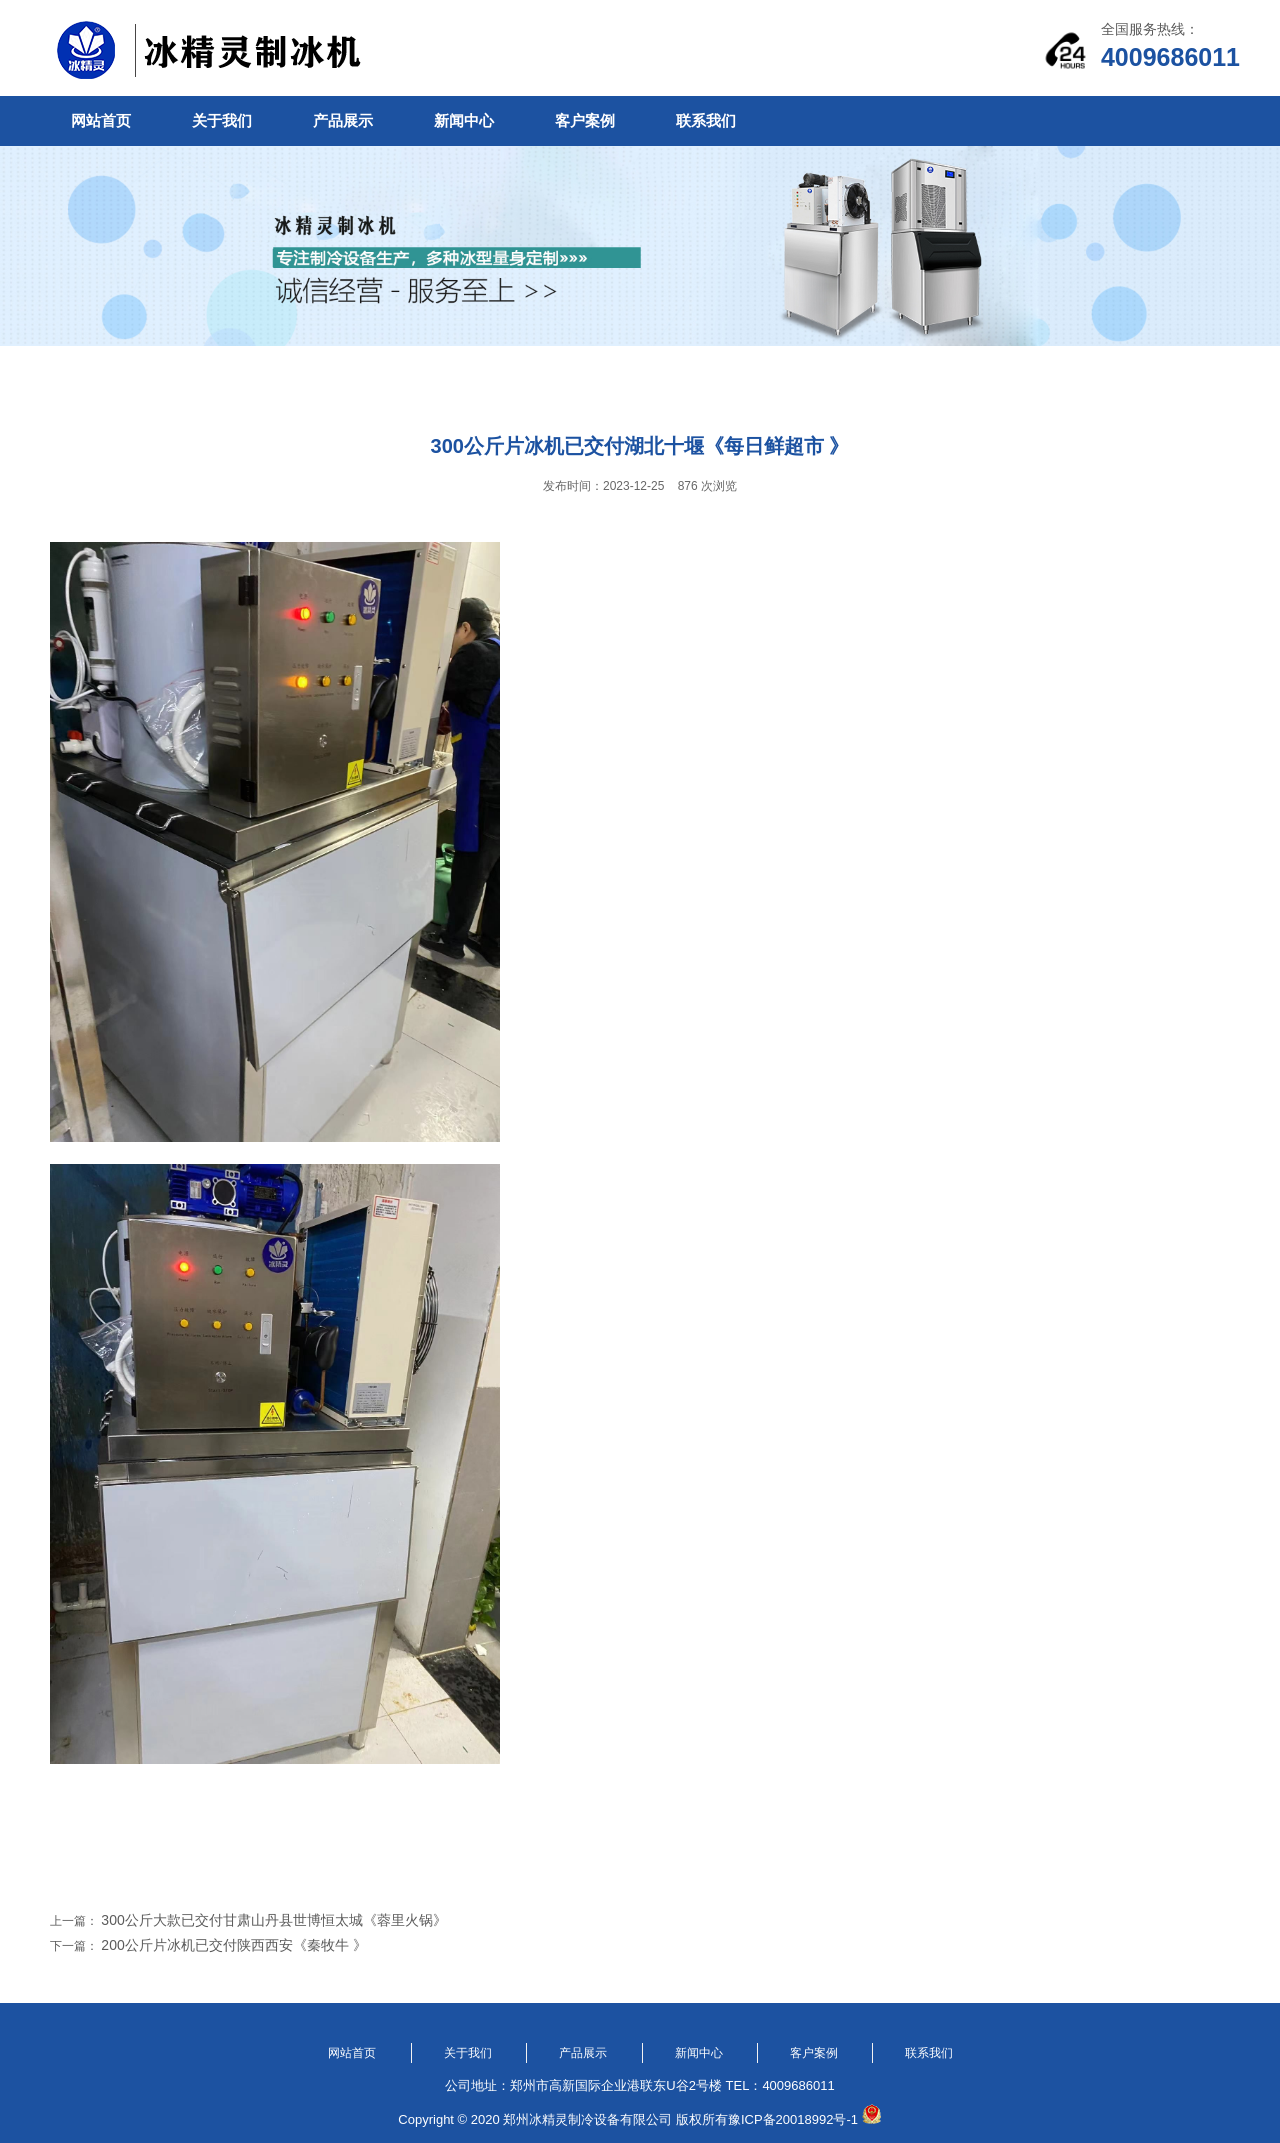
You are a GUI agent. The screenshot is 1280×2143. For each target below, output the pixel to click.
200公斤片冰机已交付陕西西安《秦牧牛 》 (233, 1945)
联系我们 (706, 120)
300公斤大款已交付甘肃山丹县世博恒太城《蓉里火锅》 (273, 1920)
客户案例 (585, 120)
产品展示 (343, 120)
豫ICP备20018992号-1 (793, 2119)
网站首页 (101, 120)
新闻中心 (464, 120)
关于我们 (222, 120)
